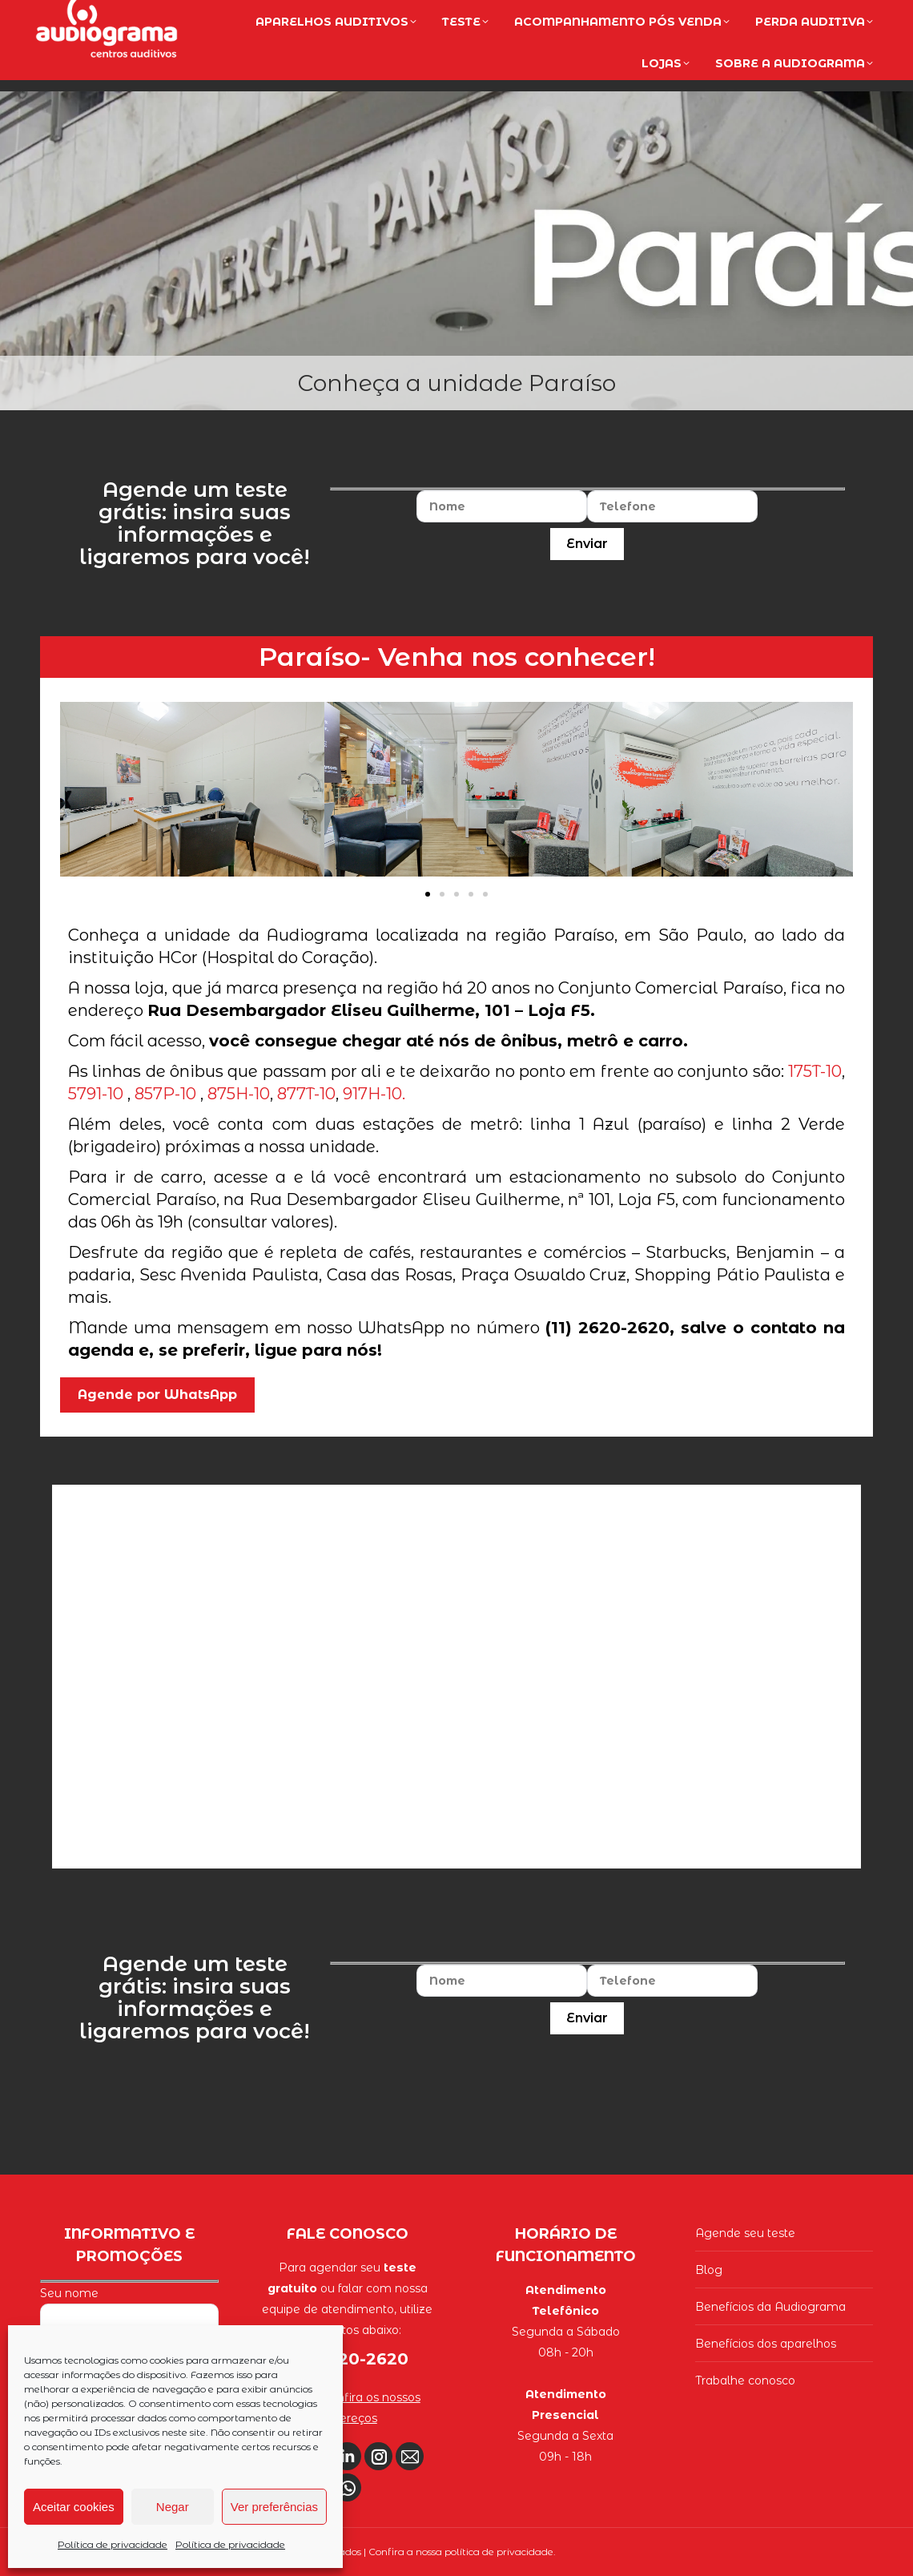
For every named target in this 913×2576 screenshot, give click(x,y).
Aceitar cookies (74, 2507)
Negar (172, 2507)
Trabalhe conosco (745, 2380)
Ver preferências (274, 2507)
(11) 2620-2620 (808, 17)
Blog (708, 2270)
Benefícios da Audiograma (770, 2307)
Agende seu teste (745, 2233)
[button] (427, 894)
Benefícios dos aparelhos (765, 2343)
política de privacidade (498, 2552)
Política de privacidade (112, 2544)
